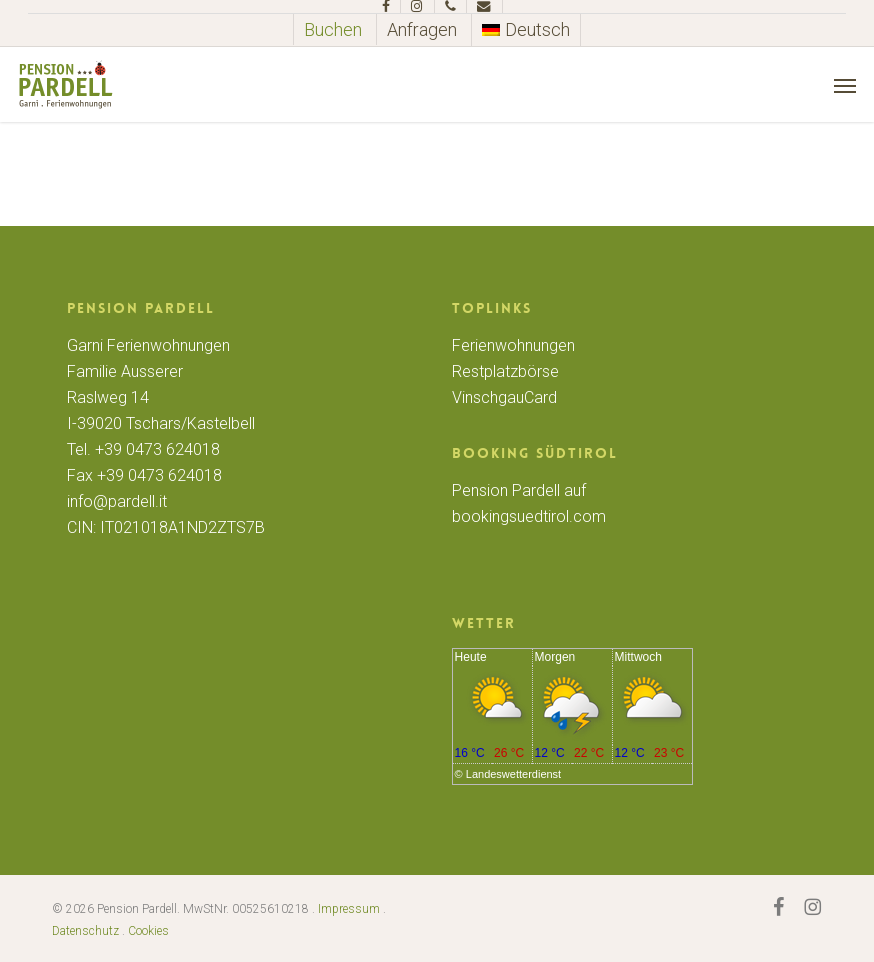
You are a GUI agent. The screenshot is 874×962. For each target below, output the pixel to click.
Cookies (148, 931)
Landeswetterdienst (513, 774)
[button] (845, 85)
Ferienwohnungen (513, 345)
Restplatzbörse (505, 371)
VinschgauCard (504, 397)
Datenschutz (85, 931)
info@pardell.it (117, 501)
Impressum (349, 909)
